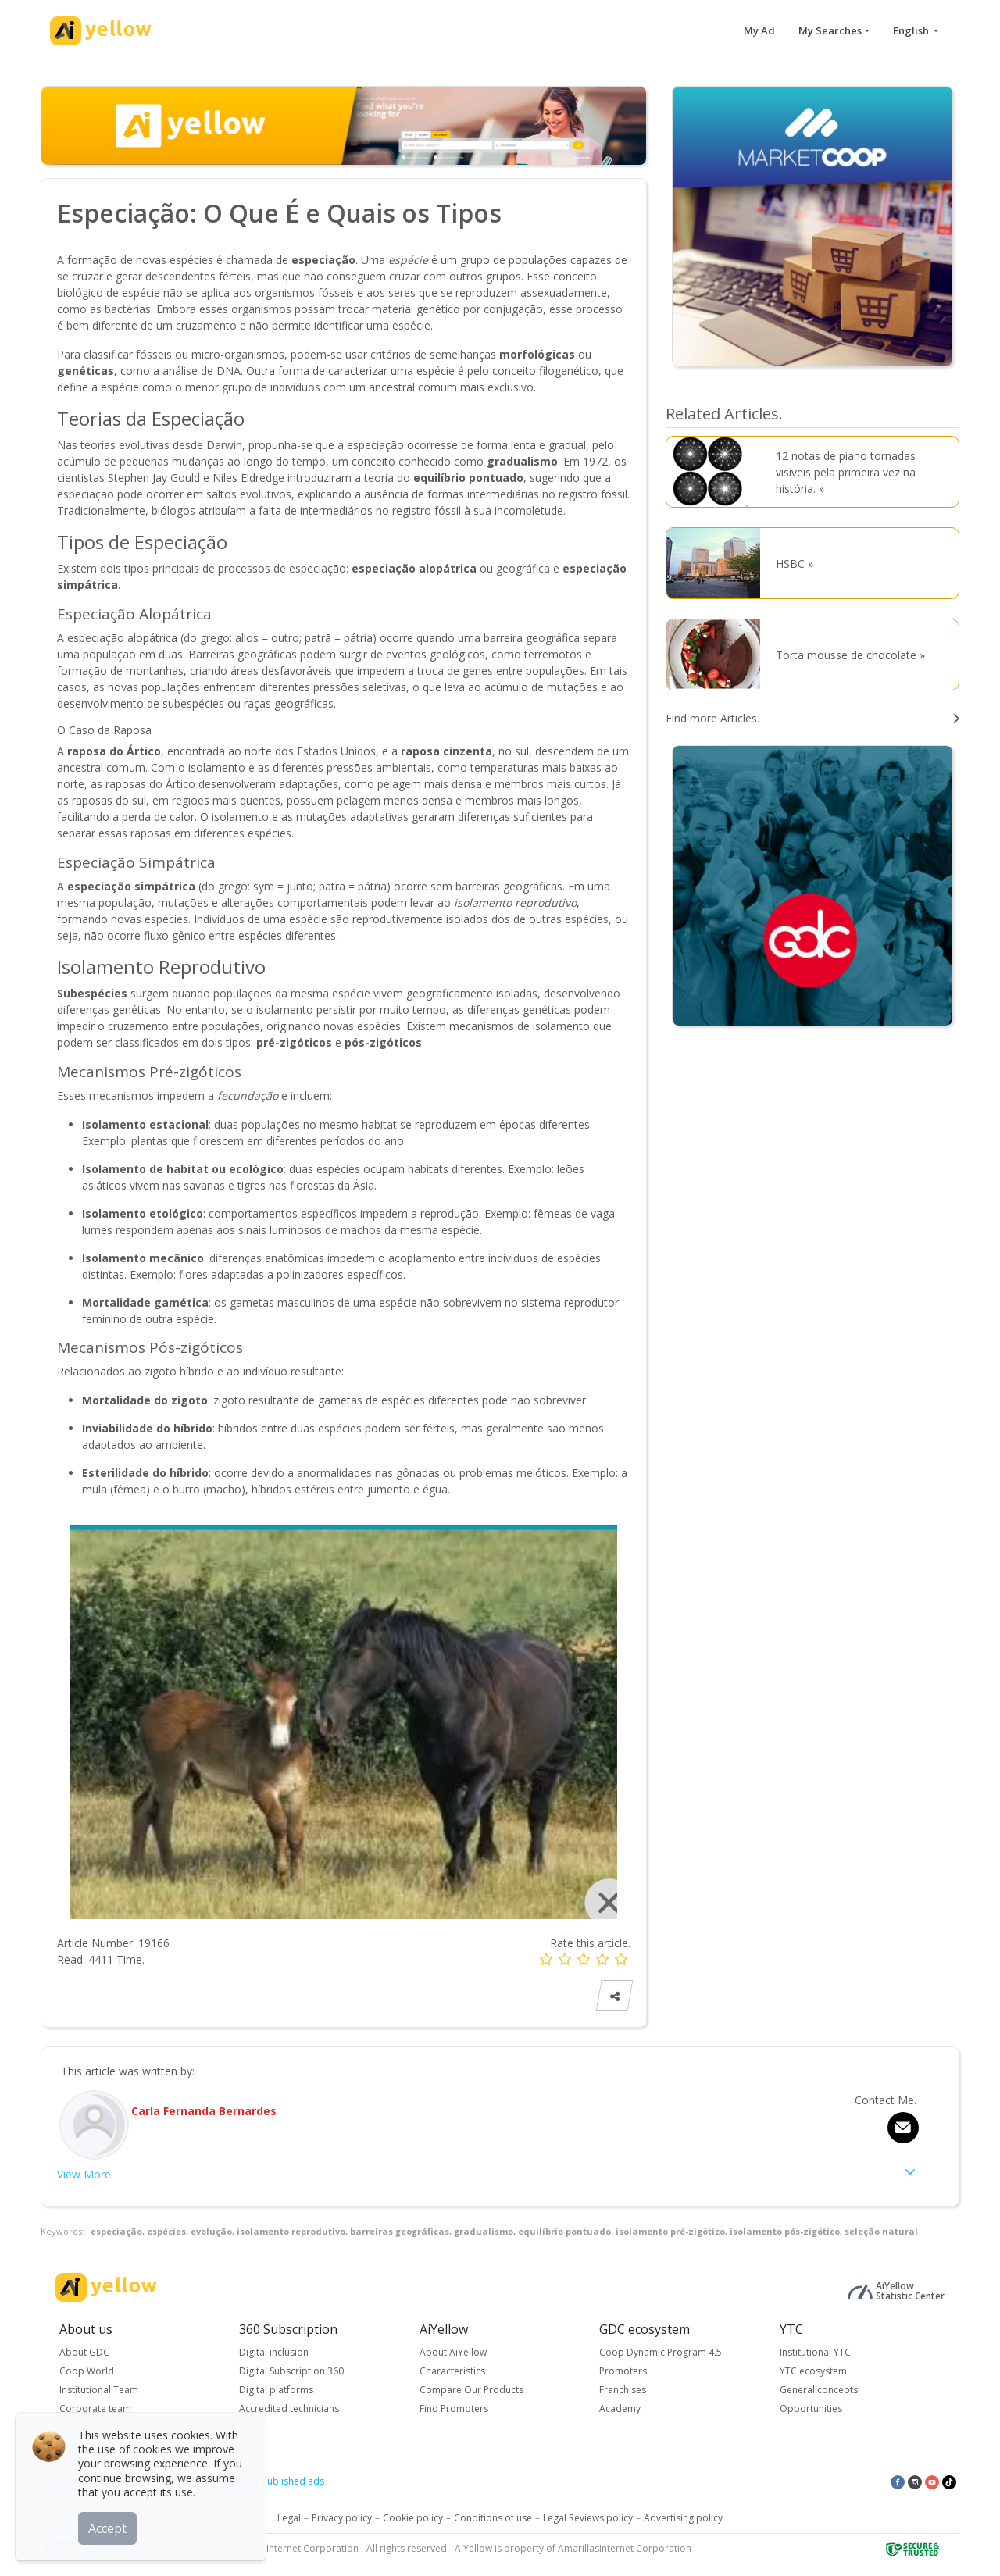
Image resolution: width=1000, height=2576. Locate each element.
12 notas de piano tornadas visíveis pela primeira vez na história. (846, 472)
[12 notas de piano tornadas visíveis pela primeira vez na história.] (717, 472)
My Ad (759, 30)
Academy (620, 2408)
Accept (107, 2528)
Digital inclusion (274, 2352)
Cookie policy (413, 2517)
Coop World (86, 2371)
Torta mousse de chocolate (846, 655)
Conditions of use (493, 2517)
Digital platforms (276, 2389)
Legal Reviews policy (588, 2517)
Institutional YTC (815, 2352)
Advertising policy (683, 2517)
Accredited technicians (289, 2408)
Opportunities (811, 2408)
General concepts (819, 2389)
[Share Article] (614, 1996)
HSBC (790, 563)
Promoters (623, 2371)
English (912, 30)
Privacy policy (342, 2517)
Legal (289, 2517)
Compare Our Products (471, 2389)
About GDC (84, 2352)
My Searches (830, 30)
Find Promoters (454, 2408)
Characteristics (452, 2371)
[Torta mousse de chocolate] (717, 654)
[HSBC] (717, 563)
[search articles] (812, 718)
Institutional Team (98, 2389)
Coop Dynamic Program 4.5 (660, 2352)
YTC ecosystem (813, 2371)
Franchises (622, 2389)
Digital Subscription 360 (291, 2371)
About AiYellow (453, 2352)
